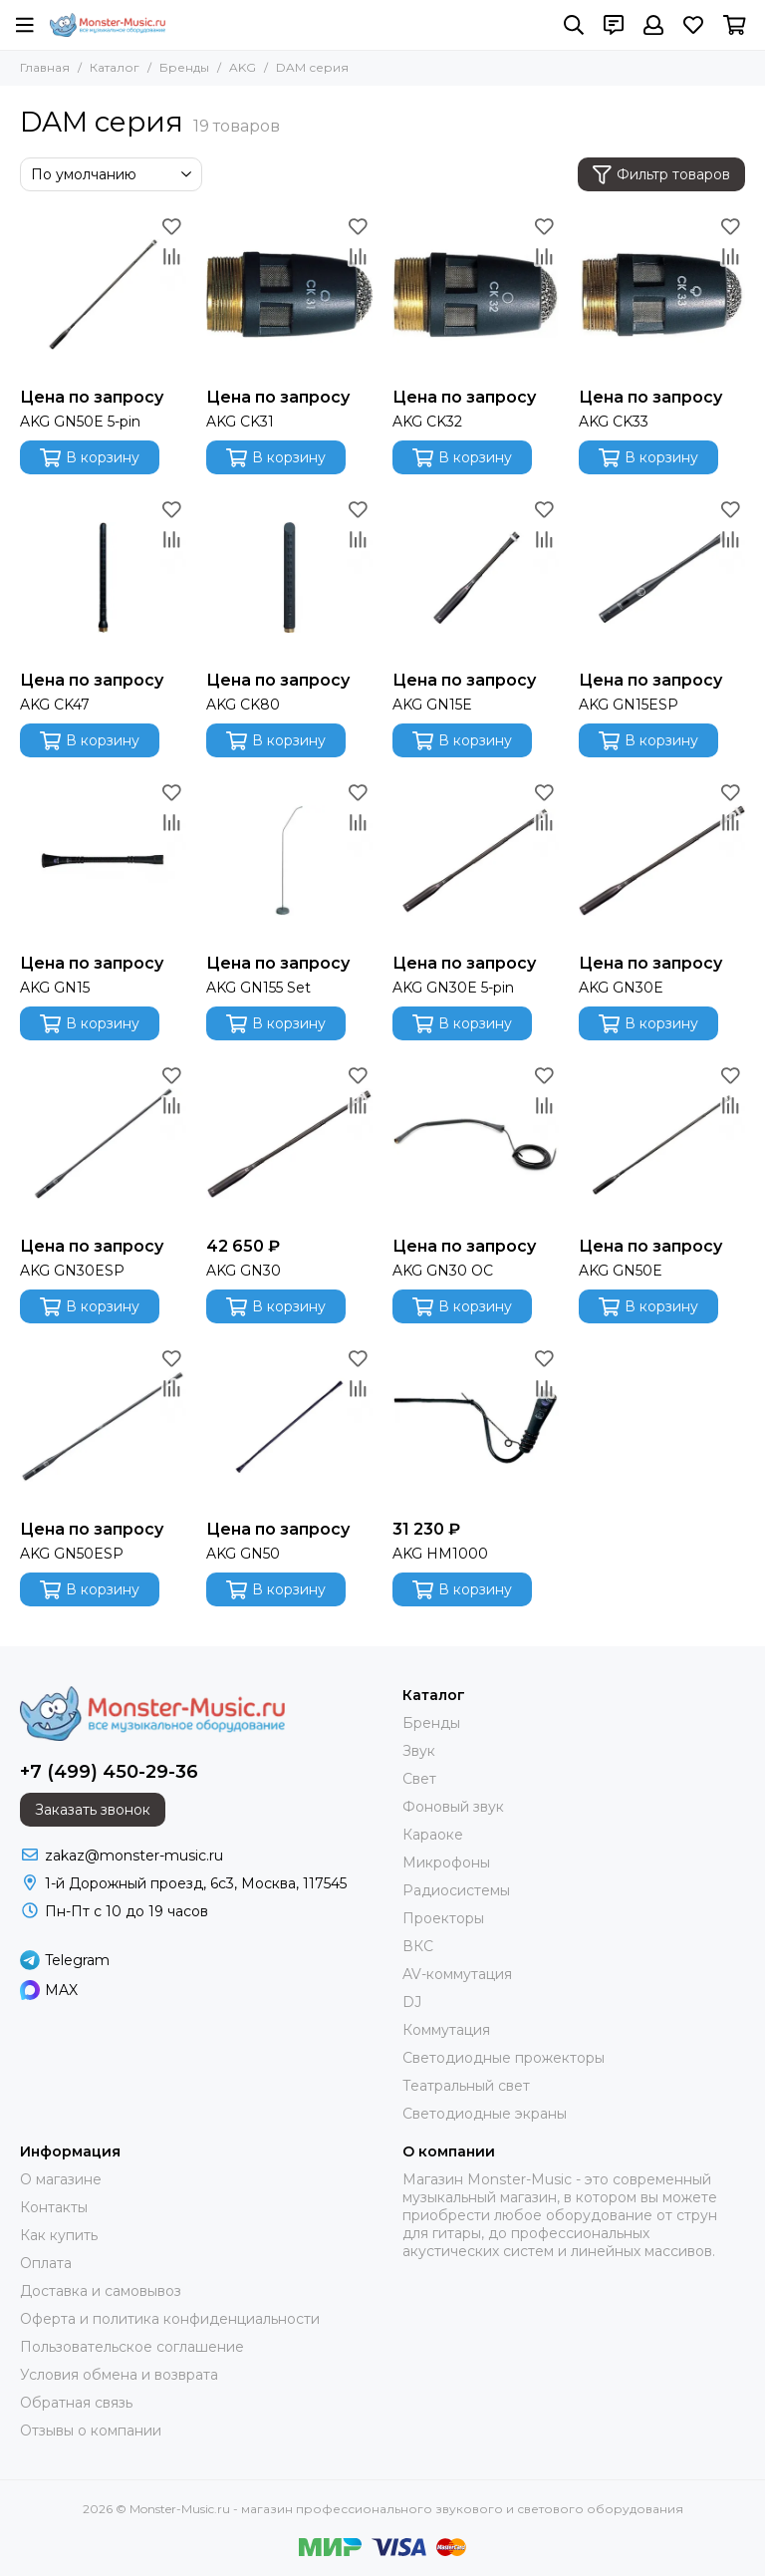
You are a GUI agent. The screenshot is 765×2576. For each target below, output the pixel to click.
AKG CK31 (240, 421)
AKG (242, 67)
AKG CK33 (613, 421)
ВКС (417, 1946)
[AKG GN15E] (475, 577)
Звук (418, 1751)
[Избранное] (693, 25)
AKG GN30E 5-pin (453, 988)
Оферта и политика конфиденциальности (170, 2319)
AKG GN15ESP (628, 705)
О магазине (61, 2179)
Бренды (184, 67)
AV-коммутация (457, 1974)
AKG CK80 (243, 705)
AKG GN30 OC (442, 1271)
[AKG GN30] (289, 1143)
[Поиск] (574, 25)
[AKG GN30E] (662, 860)
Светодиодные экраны (484, 2114)
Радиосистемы (456, 1890)
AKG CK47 (55, 705)
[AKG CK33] (662, 294)
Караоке (432, 1835)
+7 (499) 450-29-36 (109, 1772)
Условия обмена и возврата (119, 2375)
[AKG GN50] (289, 1426)
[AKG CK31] (289, 294)
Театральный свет (466, 2086)
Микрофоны (446, 1862)
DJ (411, 2002)
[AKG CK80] (289, 577)
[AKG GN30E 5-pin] (475, 860)
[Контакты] (614, 25)
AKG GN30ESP (72, 1271)
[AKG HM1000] (475, 1426)
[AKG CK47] (103, 577)
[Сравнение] (171, 256)
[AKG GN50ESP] (103, 1426)
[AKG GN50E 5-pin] (103, 294)
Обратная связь (76, 2403)
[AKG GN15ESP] (662, 577)
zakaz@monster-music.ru (134, 1855)
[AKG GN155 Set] (289, 860)
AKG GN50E (620, 1271)
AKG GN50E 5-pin (80, 421)
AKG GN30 (243, 1271)
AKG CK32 (427, 421)
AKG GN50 (243, 1554)
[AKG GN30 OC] (475, 1143)
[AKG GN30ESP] (103, 1143)
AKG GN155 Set (258, 988)
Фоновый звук (453, 1807)
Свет (419, 1779)
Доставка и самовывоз (100, 2291)
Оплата (46, 2263)
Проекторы (443, 1918)
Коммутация (446, 2030)
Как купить (59, 2235)
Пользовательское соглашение (132, 2347)
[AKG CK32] (475, 294)
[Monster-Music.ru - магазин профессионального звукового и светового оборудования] (107, 25)
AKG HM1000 (440, 1554)
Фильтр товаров (661, 174)
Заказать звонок (92, 1810)
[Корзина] (734, 25)
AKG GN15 (55, 988)
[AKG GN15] (103, 860)
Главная (45, 67)
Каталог (114, 67)
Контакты (54, 2207)
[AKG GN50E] (662, 1143)
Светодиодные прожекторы (503, 2058)
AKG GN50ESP (72, 1554)
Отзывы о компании (90, 2430)
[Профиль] (653, 25)
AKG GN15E (432, 705)
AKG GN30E (621, 988)
